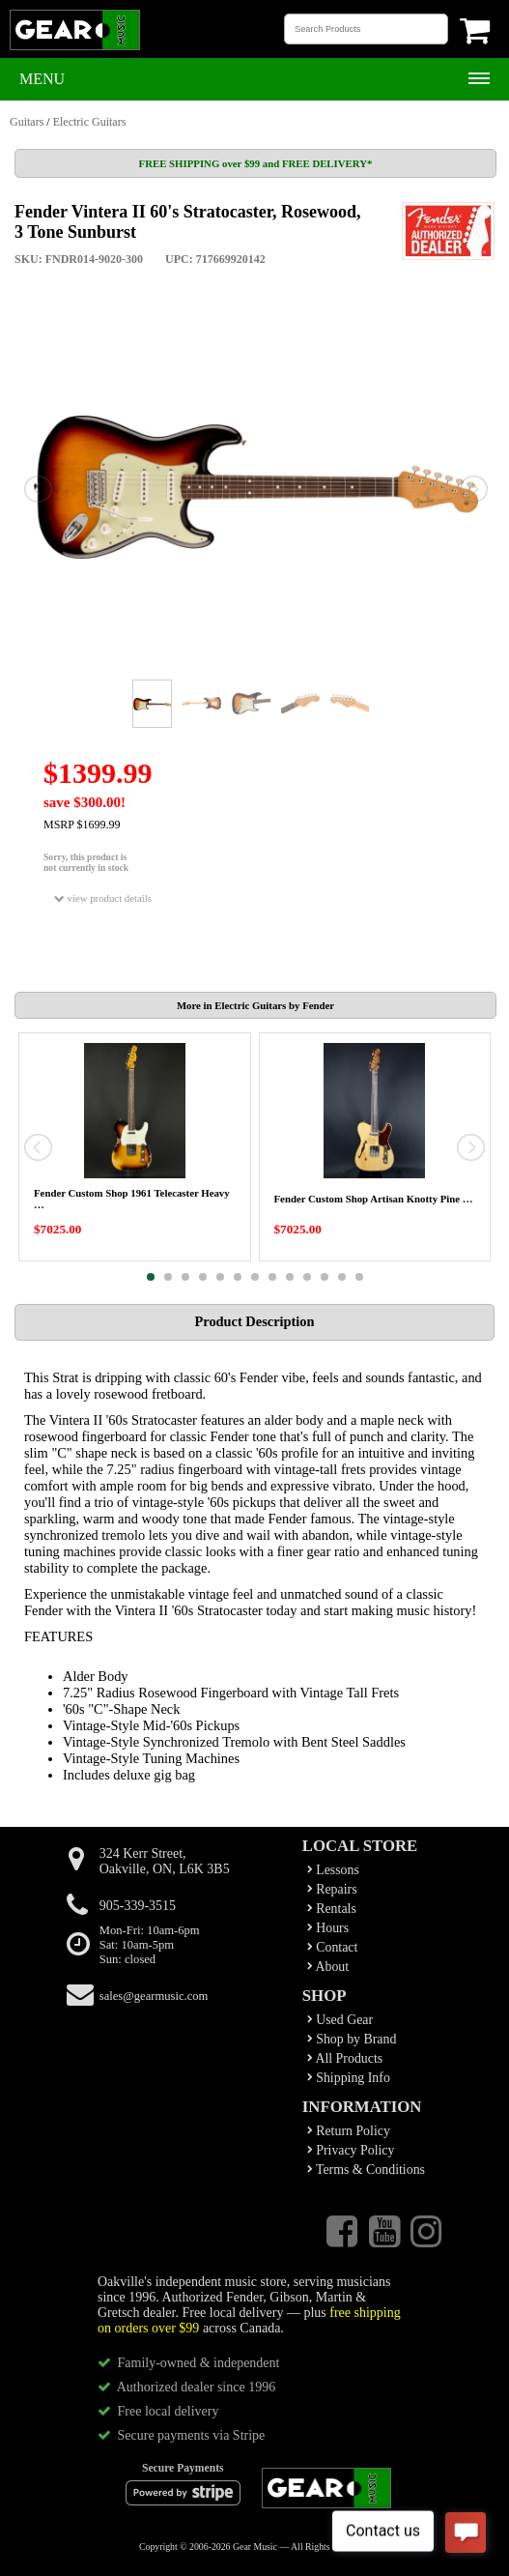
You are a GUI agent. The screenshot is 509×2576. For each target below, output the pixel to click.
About (328, 1966)
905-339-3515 (137, 1905)
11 (324, 1277)
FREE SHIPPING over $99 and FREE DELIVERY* (256, 163)
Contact (332, 1947)
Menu (42, 79)
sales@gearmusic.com (154, 1996)
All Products (344, 2058)
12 (342, 1277)
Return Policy (348, 2131)
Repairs (332, 1889)
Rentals (331, 1908)
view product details (103, 898)
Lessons (333, 1870)
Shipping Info (348, 2077)
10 (307, 1277)
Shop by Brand (352, 2039)
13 (359, 1277)
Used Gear (340, 2019)
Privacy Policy (351, 2150)
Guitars (26, 122)
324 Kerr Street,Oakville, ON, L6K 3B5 (164, 1861)
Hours (328, 1928)
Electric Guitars (90, 122)
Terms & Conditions (366, 2169)
